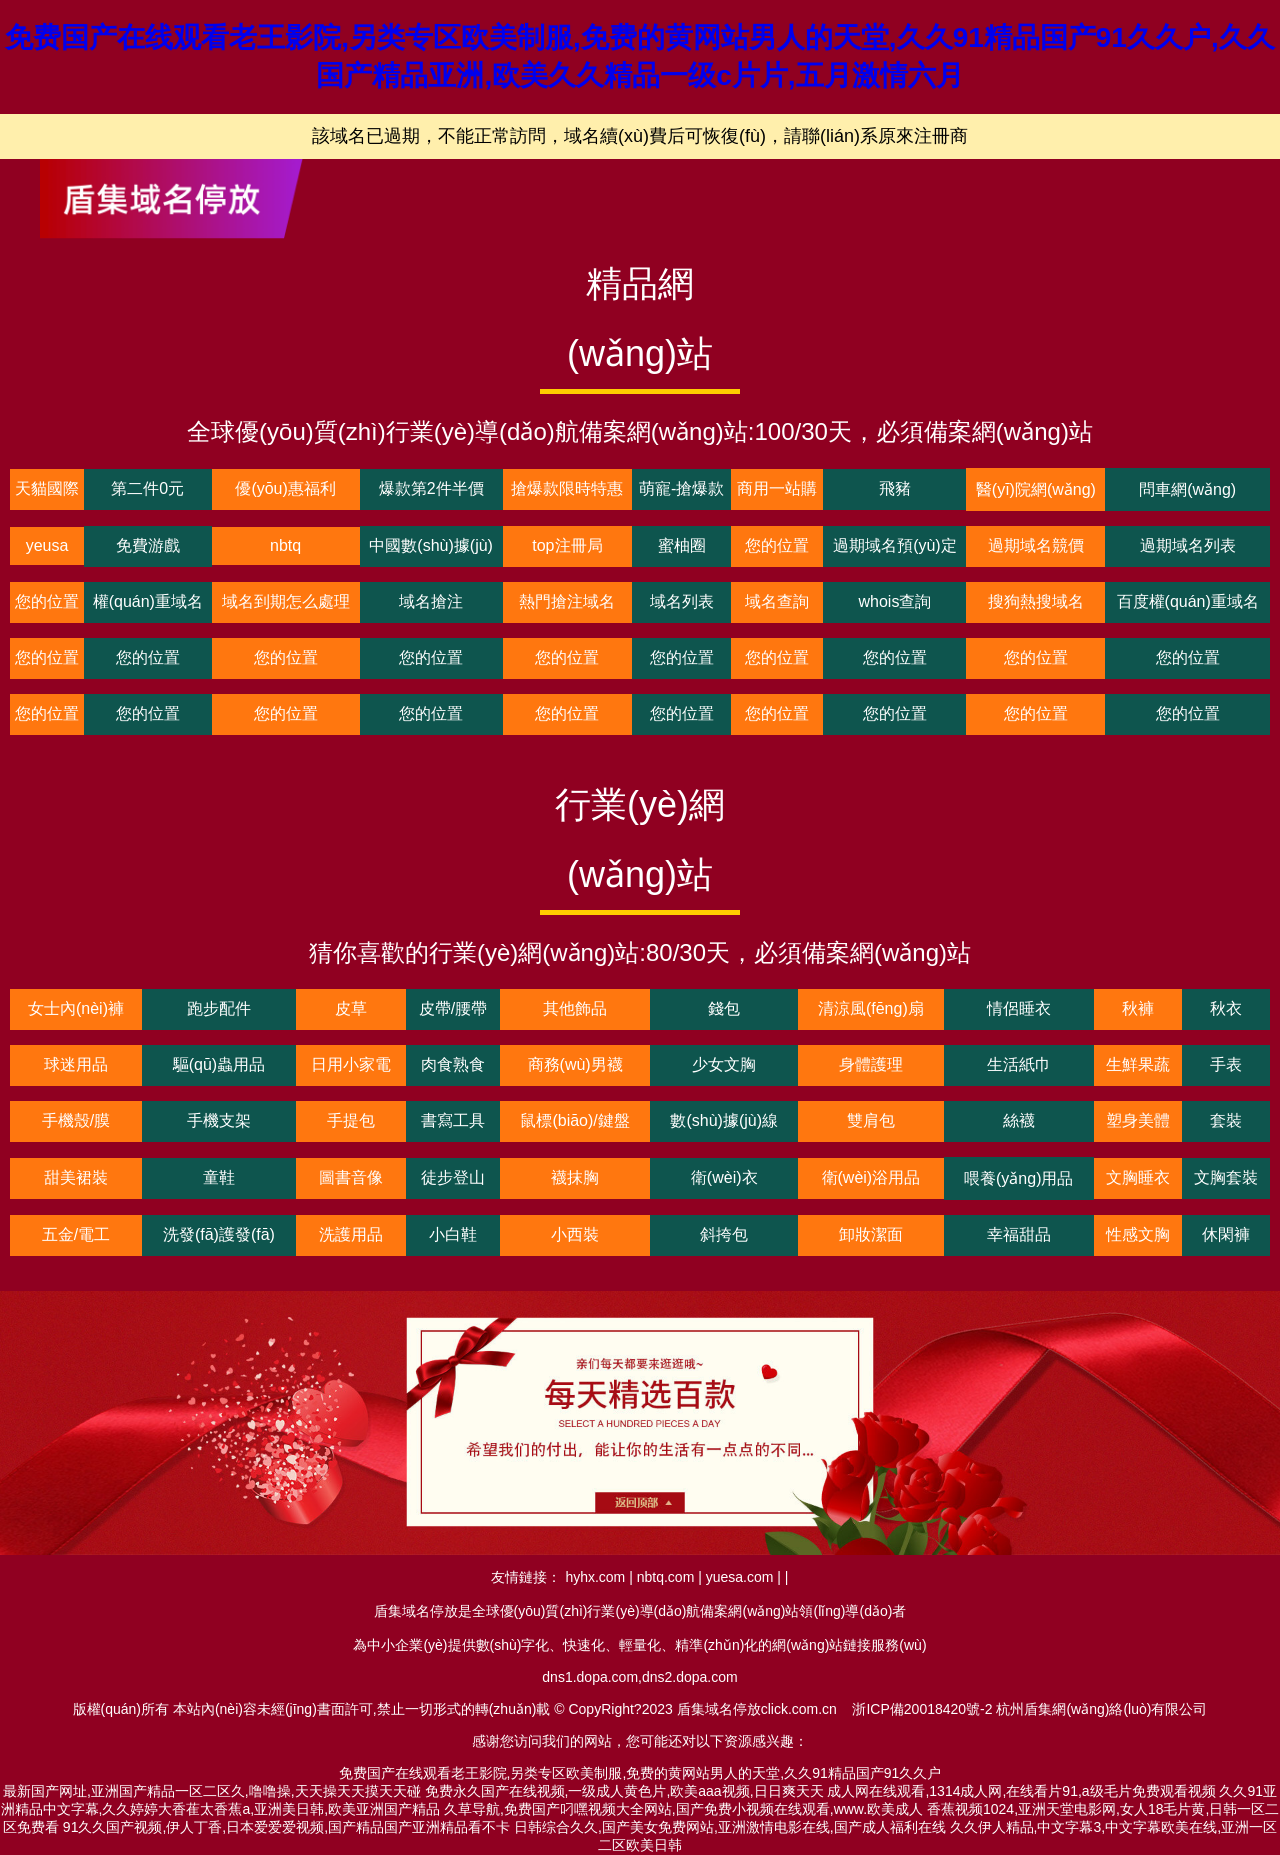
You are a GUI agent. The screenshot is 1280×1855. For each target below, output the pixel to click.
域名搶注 (431, 601)
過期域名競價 (1036, 545)
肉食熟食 (453, 1064)
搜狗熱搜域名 (1036, 601)
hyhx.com (595, 1577)
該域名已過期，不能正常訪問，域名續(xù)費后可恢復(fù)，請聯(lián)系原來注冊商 (640, 136)
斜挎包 (724, 1234)
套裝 (1226, 1120)
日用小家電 (351, 1064)
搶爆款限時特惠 (567, 488)
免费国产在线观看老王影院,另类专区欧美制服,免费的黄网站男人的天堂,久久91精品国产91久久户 (640, 1773)
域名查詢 (777, 601)
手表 (1226, 1064)
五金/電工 (76, 1234)
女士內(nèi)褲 (76, 1008)
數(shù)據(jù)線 (724, 1120)
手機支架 (219, 1120)
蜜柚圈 (682, 545)
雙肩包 (871, 1120)
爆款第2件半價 (431, 488)
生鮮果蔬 (1138, 1064)
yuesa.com (740, 1577)
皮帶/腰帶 (453, 1008)
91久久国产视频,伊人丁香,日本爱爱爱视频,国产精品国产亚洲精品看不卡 (286, 1827)
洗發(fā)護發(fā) (219, 1234)
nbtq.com (666, 1577)
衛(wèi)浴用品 (871, 1177)
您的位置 (777, 545)
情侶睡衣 (1019, 1008)
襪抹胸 (575, 1177)
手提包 (351, 1120)
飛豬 (895, 488)
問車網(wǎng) (1187, 489)
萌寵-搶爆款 (681, 488)
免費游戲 (148, 545)
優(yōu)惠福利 (285, 488)
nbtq (285, 545)
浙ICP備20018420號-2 (922, 1709)
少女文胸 (724, 1064)
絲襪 (1019, 1120)
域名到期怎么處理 (286, 601)
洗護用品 (351, 1234)
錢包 (724, 1008)
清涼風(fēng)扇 (871, 1008)
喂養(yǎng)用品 (1018, 1178)
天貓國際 (47, 488)
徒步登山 (453, 1177)
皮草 (351, 1008)
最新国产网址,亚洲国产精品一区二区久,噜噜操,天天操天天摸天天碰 (212, 1791)
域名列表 (682, 601)
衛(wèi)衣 (724, 1177)
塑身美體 (1138, 1120)
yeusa (47, 545)
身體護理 (871, 1064)
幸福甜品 (1019, 1234)
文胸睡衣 (1138, 1177)
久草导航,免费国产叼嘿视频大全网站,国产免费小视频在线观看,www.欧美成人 (683, 1809)
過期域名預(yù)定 (895, 545)
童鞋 (219, 1177)
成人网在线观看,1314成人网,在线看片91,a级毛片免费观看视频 (1021, 1791)
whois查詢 (894, 601)
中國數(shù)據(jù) (431, 545)
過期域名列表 (1188, 545)
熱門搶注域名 (567, 601)
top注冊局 (567, 545)
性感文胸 (1138, 1234)
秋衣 (1226, 1008)
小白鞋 (453, 1234)
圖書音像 (351, 1177)
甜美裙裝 (76, 1177)
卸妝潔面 (871, 1234)
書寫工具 (453, 1120)
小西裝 (575, 1234)
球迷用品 (76, 1064)
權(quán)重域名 (148, 601)
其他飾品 (575, 1008)
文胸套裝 (1226, 1177)
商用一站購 (777, 488)
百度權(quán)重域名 (1188, 601)
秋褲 (1138, 1008)
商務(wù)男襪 (575, 1064)
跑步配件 (219, 1008)
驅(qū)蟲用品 (219, 1064)
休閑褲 (1226, 1234)
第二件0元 (147, 488)
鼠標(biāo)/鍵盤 (574, 1120)
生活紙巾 (1019, 1064)
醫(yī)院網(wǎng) (1036, 489)
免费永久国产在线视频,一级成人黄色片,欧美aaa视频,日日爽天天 (624, 1791)
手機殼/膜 (76, 1120)
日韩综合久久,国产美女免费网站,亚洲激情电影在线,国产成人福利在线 (730, 1827)
